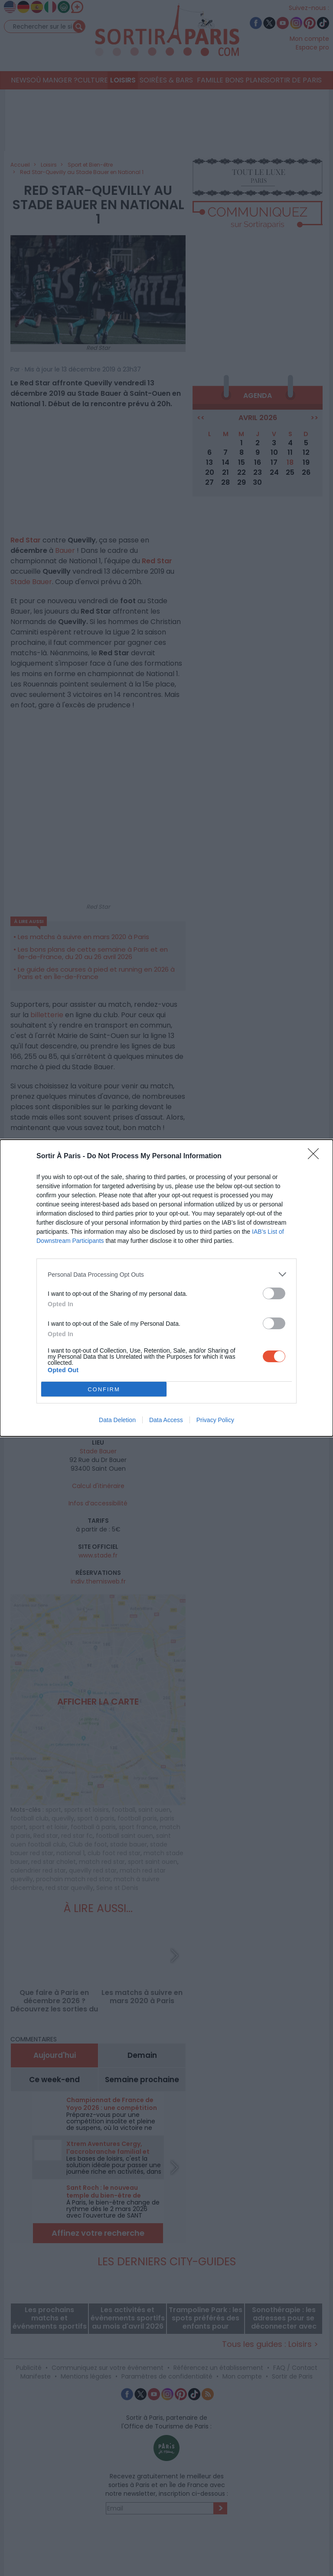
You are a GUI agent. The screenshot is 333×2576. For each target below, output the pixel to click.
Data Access (166, 1419)
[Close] (316, 1156)
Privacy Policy (215, 1419)
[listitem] (166, 1274)
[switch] (274, 1293)
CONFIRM (104, 1389)
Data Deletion (117, 1419)
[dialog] (166, 1288)
